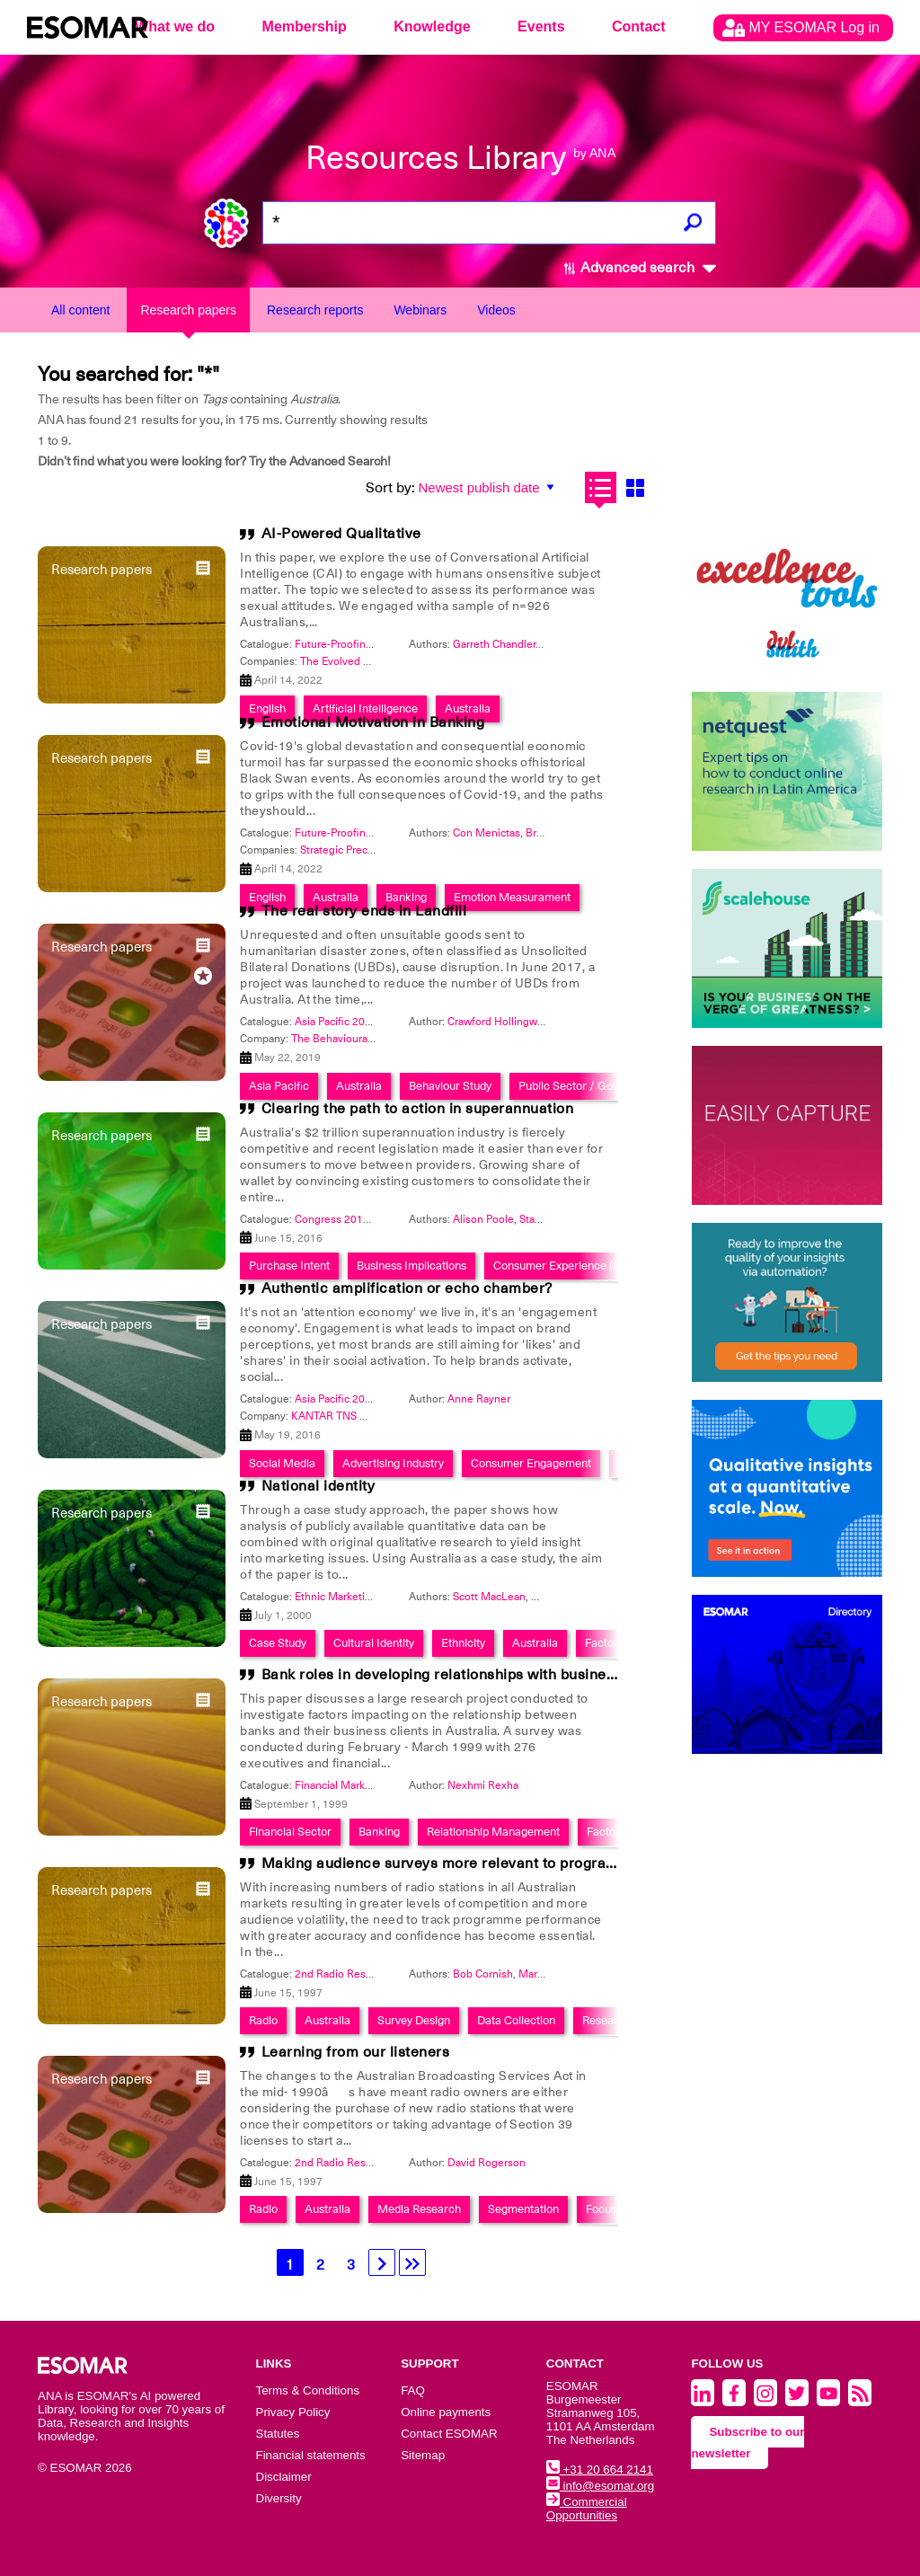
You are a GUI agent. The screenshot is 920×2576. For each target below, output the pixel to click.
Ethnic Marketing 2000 (350, 1596)
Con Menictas (486, 833)
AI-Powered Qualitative (341, 534)
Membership (304, 26)
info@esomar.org (600, 2485)
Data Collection (516, 2020)
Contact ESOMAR (449, 2433)
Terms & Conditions (308, 2390)
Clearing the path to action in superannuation (417, 1109)
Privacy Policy (293, 2412)
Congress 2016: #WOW (352, 1219)
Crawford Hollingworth (502, 1021)
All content (80, 310)
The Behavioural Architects (356, 1038)
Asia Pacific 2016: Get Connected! (377, 1399)
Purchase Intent (289, 1265)
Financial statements (311, 2455)
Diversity (279, 2498)
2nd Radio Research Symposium (373, 1974)
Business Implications (411, 1265)
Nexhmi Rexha (482, 1785)
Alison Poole (483, 1219)
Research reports (315, 310)
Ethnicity (463, 1643)
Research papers (188, 310)
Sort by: (390, 488)
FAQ (413, 2390)
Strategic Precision (345, 850)
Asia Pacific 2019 (336, 1021)
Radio (263, 2020)
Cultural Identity (373, 1643)
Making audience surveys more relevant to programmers (457, 1863)
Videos (496, 310)
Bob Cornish (483, 1974)
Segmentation (523, 2209)
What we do (175, 26)
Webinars (420, 310)
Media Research (419, 2209)
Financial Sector (290, 1831)
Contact (639, 26)
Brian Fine (550, 833)
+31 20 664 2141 (599, 2469)
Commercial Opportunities (586, 2508)
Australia (535, 1643)
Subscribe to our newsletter (747, 2442)
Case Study (277, 1643)
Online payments (446, 2412)
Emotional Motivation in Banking (373, 722)
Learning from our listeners (355, 2052)
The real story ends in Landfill (364, 911)
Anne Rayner (478, 1399)
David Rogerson (486, 2163)
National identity (318, 1486)
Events (541, 26)
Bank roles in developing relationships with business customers (480, 1675)
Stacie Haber (550, 1219)
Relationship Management (493, 1831)
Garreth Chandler (494, 644)
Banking (379, 1831)
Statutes (278, 2433)
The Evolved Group (347, 661)
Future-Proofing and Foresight (368, 644)
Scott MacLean (489, 1596)
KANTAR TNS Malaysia (346, 1416)
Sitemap (423, 2455)
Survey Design (413, 2020)
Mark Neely (546, 1974)
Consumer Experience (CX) (562, 1265)
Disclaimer (284, 2476)
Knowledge (432, 26)
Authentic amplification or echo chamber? (407, 1288)
